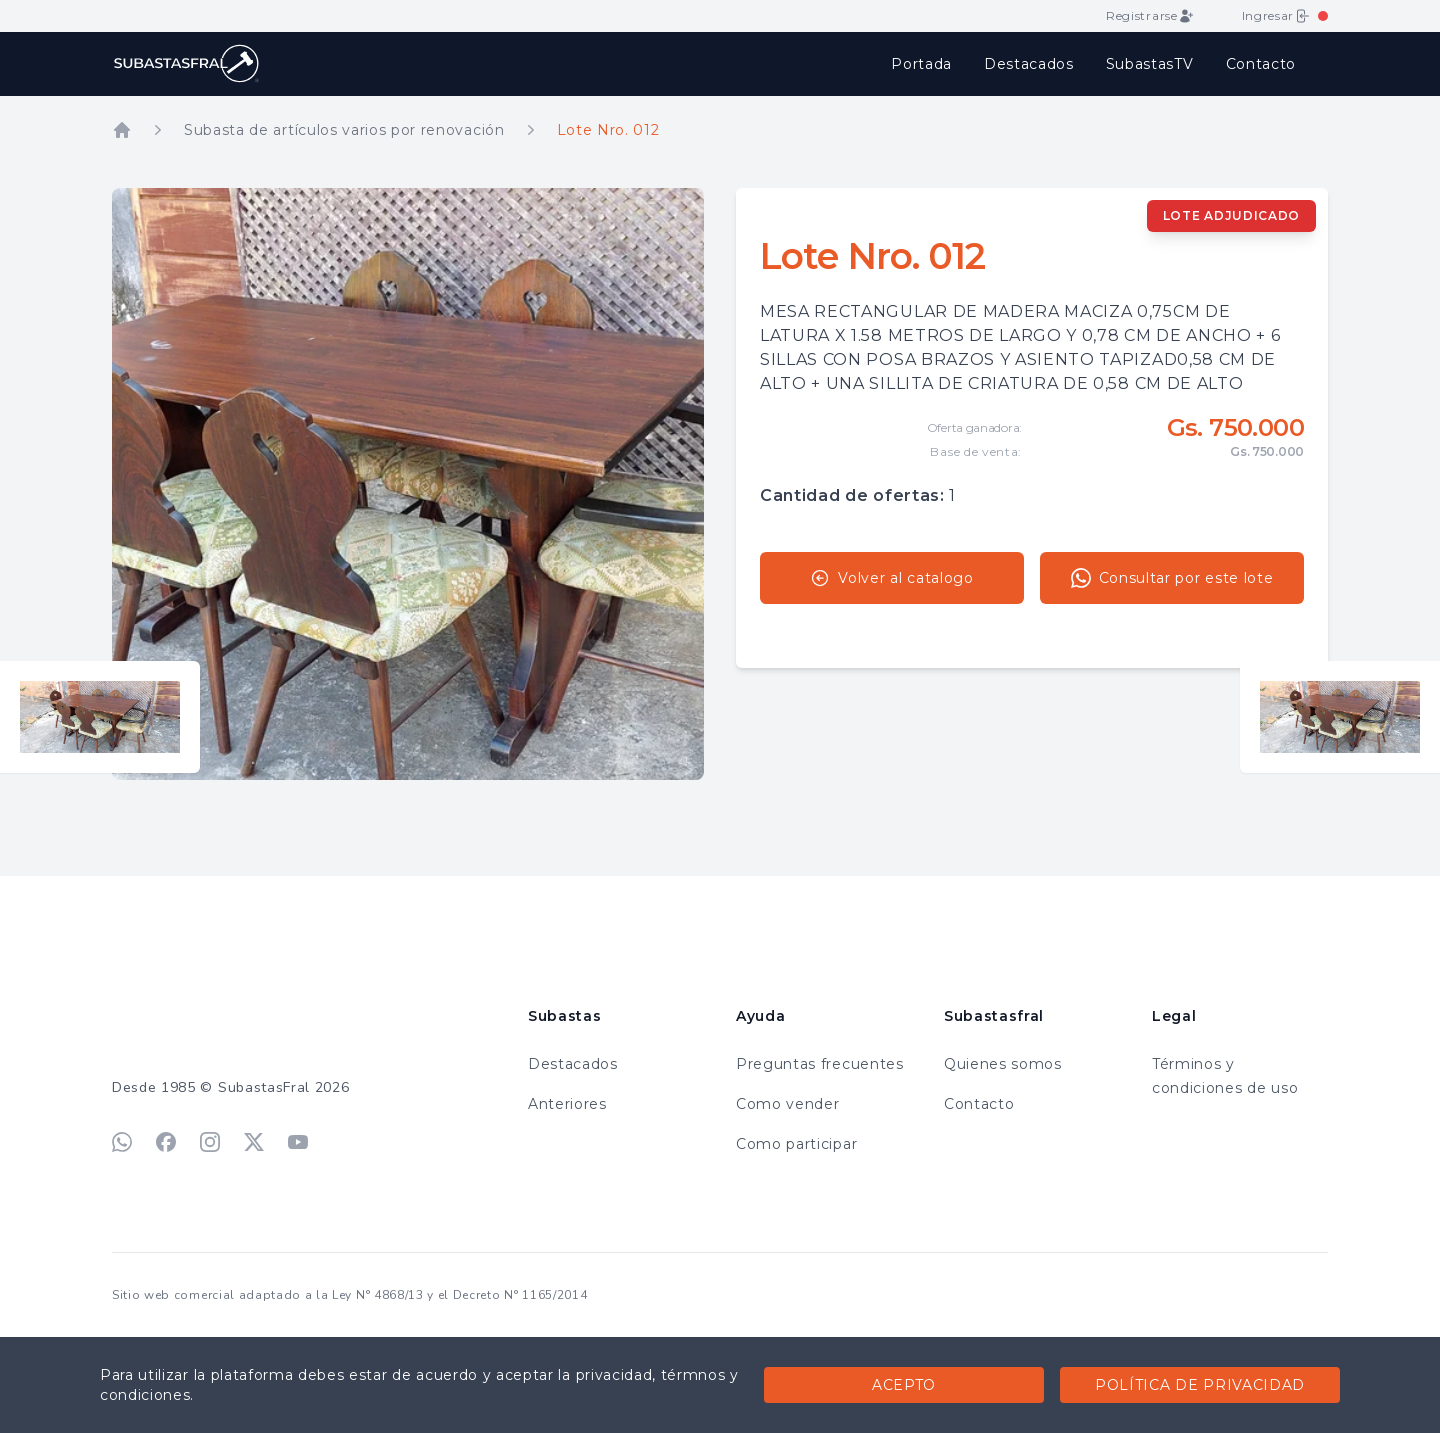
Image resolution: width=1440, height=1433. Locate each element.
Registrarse (1149, 16)
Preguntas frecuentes (820, 1064)
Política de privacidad (1200, 1385)
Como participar (796, 1144)
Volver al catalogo (891, 578)
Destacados (1029, 64)
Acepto (904, 1385)
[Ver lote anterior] (100, 717)
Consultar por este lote (1172, 578)
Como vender (787, 1104)
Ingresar (1276, 16)
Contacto (1261, 64)
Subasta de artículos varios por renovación (344, 130)
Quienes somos (1003, 1064)
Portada (921, 64)
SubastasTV (1150, 64)
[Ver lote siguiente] (1340, 717)
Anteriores (567, 1104)
